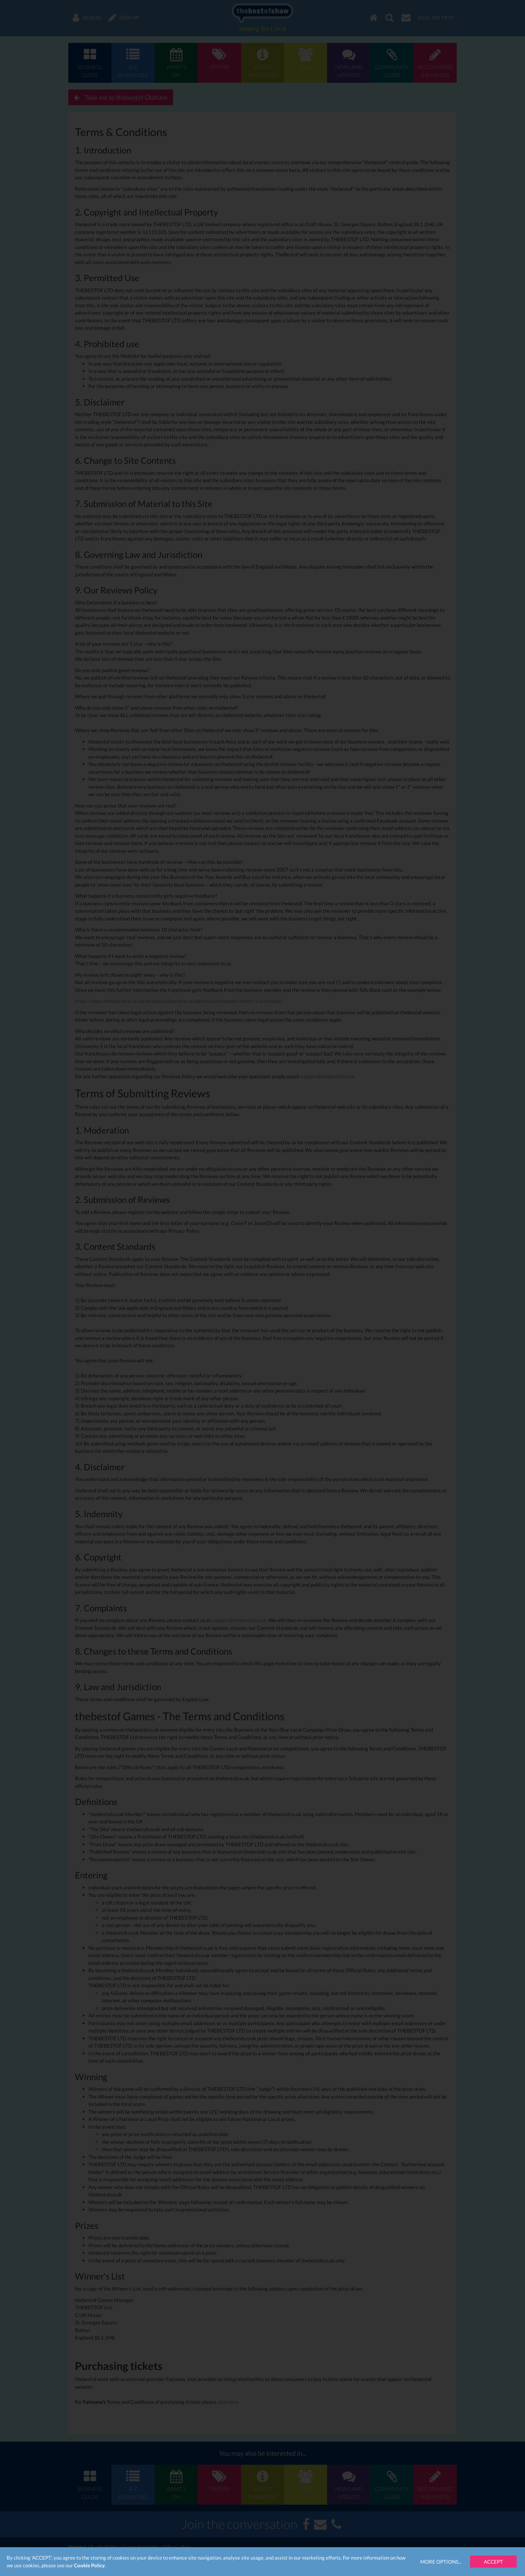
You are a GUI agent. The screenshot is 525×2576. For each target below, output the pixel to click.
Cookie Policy (89, 2565)
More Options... (440, 2562)
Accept (493, 2562)
